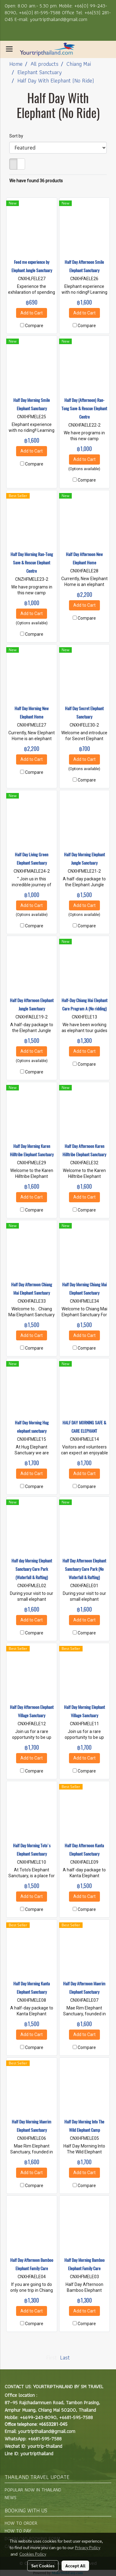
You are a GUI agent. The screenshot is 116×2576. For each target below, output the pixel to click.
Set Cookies (42, 2565)
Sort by (17, 135)
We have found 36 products (36, 180)
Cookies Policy (32, 2554)
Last (65, 2357)
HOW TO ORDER (21, 2523)
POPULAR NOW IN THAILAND (33, 2490)
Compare (34, 325)
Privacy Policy (87, 2547)
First (51, 2357)
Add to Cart (31, 312)
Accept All (75, 2565)
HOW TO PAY (18, 2531)
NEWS (10, 2497)
